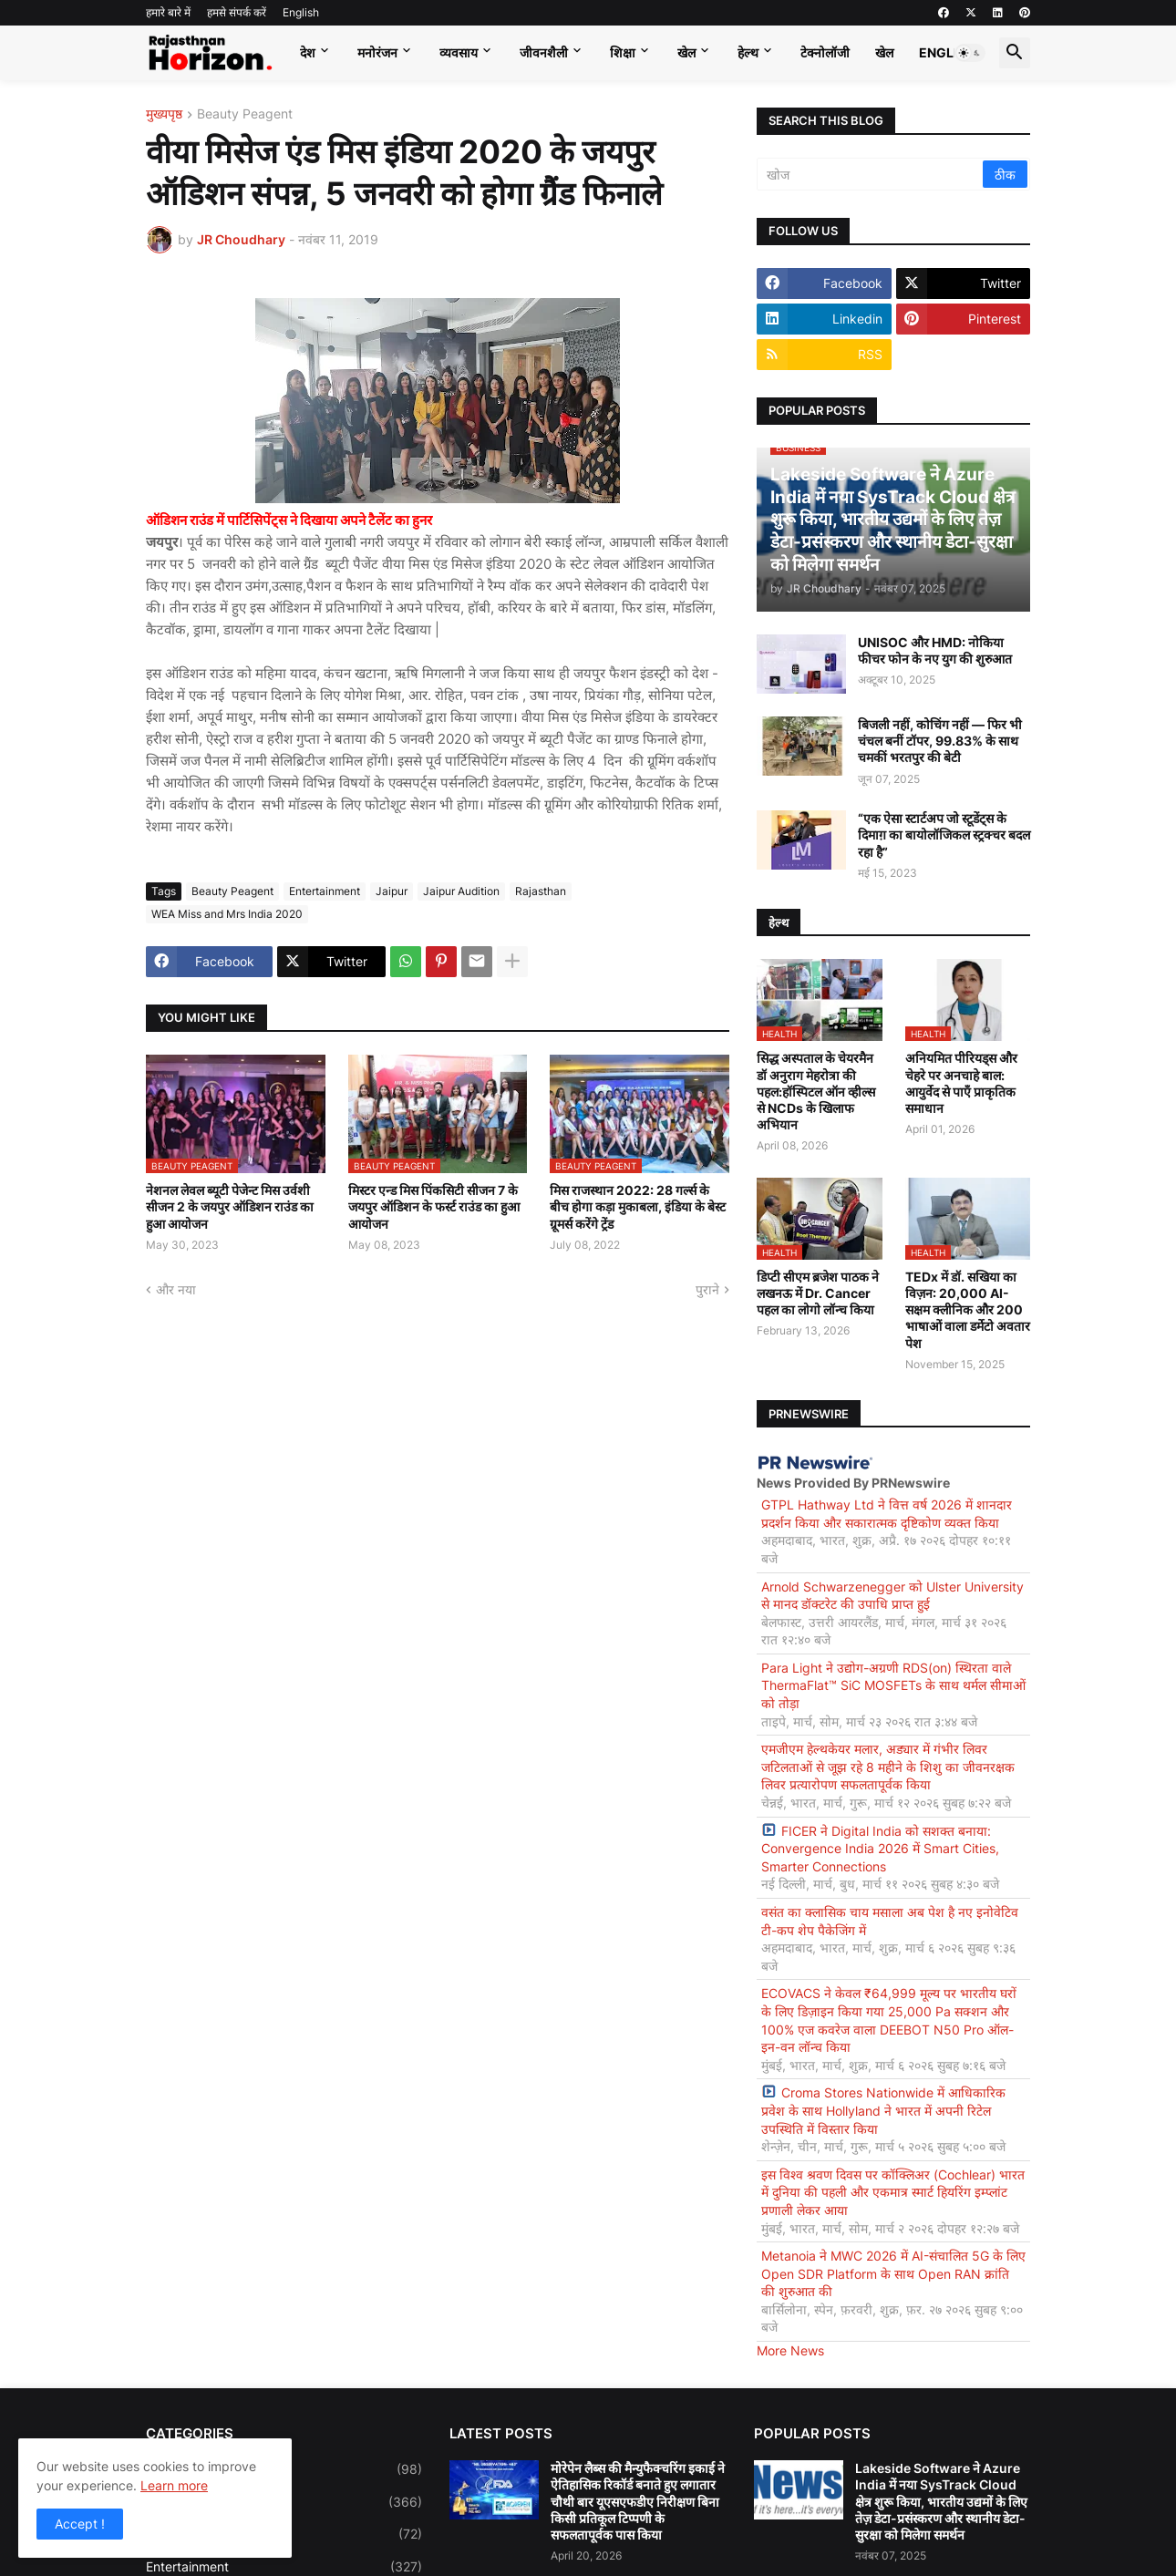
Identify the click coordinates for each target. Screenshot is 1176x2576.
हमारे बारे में (168, 12)
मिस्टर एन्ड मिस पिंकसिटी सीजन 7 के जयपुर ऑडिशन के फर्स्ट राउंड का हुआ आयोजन (434, 1206)
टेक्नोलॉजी (825, 52)
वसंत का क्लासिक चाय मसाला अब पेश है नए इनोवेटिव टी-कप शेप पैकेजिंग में (889, 1921)
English (301, 12)
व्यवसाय (458, 52)
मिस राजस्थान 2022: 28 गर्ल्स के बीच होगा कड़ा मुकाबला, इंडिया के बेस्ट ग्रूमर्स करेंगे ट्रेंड (638, 1206)
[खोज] (871, 174)
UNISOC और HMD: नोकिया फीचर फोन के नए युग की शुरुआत (935, 650)
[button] (969, 53)
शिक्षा (622, 52)
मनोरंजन (377, 52)
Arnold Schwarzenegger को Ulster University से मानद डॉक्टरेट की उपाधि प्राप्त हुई (892, 1596)
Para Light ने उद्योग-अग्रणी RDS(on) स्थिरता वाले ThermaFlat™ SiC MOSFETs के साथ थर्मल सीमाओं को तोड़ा (893, 1685)
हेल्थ (748, 52)
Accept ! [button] (80, 2523)
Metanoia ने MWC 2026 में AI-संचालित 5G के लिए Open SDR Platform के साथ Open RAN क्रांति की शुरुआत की (893, 2273)
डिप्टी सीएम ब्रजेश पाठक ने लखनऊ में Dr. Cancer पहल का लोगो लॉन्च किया (818, 1293)
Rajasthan (540, 891)
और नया (176, 1289)
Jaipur (391, 891)
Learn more (174, 2485)
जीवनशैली (544, 52)
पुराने (707, 1289)
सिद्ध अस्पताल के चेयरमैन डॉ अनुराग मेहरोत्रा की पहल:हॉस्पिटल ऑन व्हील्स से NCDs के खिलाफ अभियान (816, 1091)
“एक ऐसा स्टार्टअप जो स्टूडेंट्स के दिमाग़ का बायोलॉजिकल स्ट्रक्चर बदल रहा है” (944, 834)
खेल (686, 52)
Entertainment (324, 891)
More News (790, 2350)
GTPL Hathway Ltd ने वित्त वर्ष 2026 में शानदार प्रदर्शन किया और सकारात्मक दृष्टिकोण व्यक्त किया (886, 1513)
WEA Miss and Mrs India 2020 (227, 914)
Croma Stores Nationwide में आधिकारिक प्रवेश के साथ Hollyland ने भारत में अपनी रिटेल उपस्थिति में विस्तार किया (883, 2110)
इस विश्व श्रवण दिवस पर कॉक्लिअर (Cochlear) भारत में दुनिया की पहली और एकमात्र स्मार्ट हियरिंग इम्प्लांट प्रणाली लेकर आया (893, 2192)
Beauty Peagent (245, 114)
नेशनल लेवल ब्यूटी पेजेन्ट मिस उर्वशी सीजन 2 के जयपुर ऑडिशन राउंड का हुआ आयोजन (230, 1206)
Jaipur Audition (461, 891)
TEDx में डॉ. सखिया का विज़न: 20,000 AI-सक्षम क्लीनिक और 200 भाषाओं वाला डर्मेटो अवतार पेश (967, 1310)
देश (307, 52)
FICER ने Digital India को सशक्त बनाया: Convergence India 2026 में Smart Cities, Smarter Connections (880, 1848)
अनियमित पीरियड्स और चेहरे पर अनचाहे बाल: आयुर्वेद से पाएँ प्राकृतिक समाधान (961, 1083)
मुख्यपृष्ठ (164, 114)
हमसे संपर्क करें (236, 12)
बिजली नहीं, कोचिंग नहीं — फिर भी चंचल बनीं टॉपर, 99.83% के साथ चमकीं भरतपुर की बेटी (940, 740)
